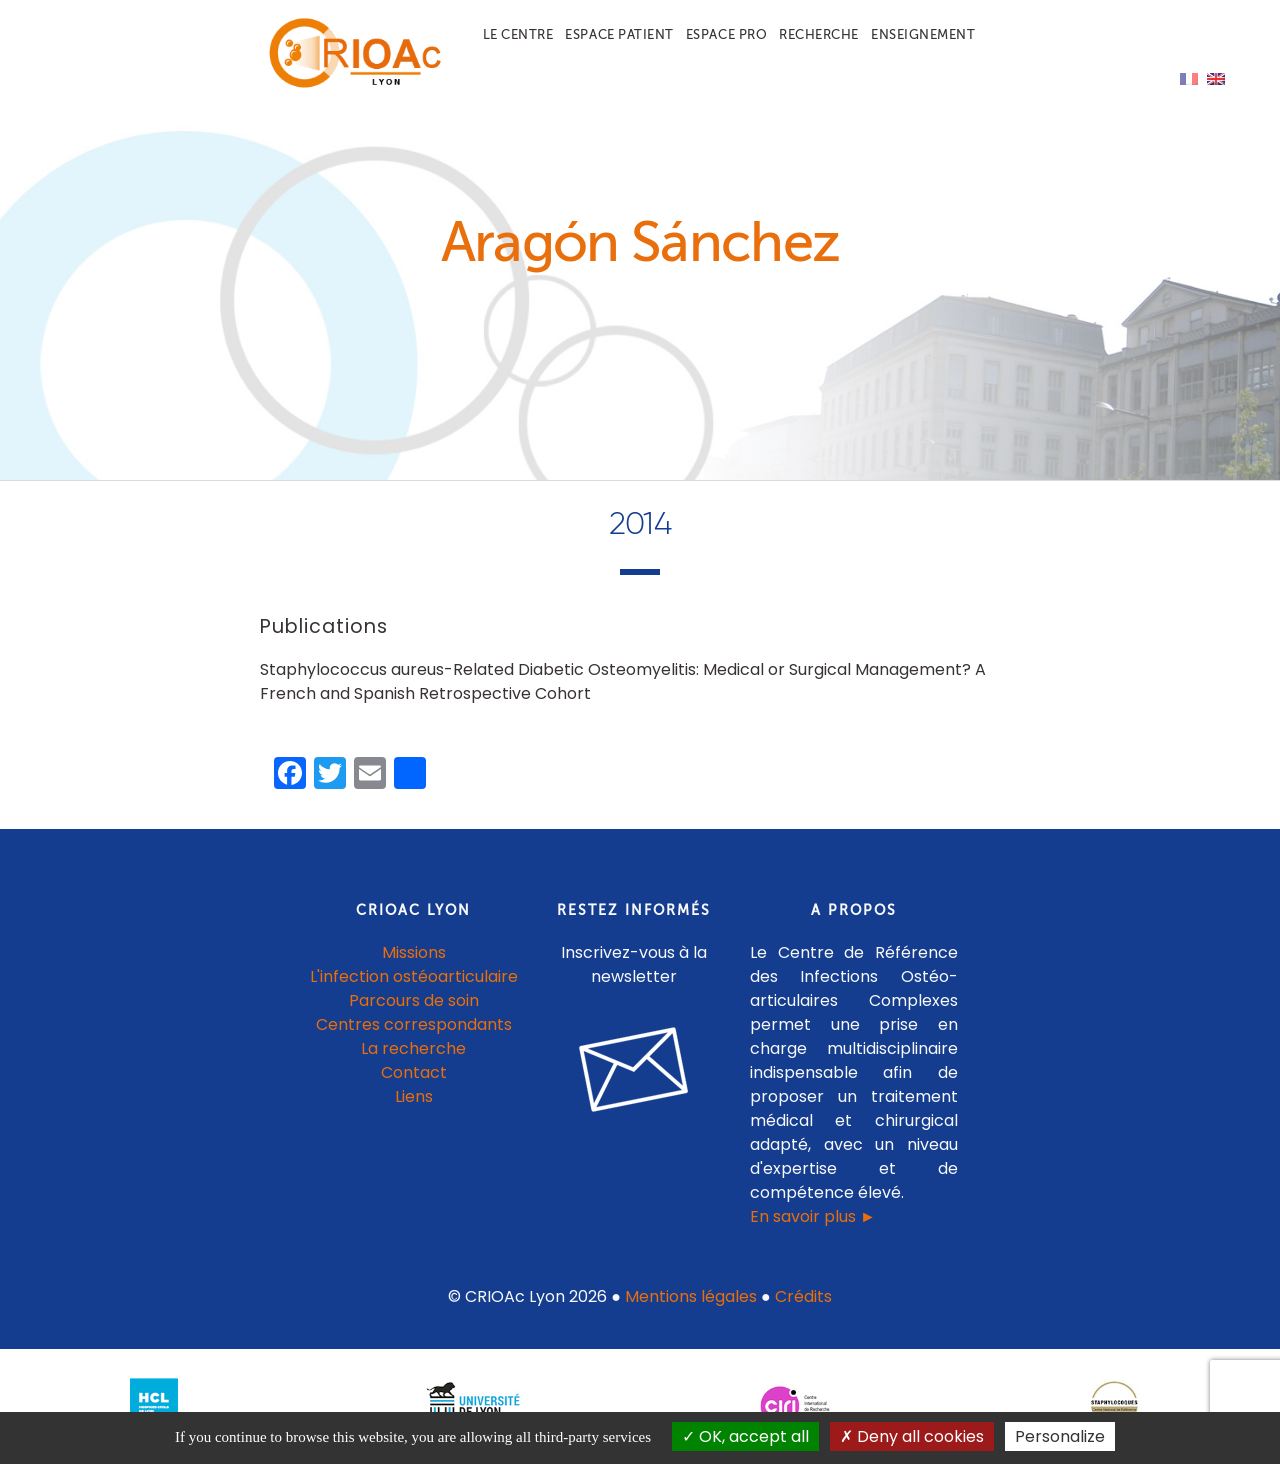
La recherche (413, 1048)
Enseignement (923, 34)
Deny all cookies (912, 1436)
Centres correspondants (414, 1024)
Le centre (518, 34)
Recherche (819, 34)
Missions (414, 952)
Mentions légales (691, 1296)
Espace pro (726, 34)
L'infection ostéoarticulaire (414, 976)
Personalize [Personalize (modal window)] (1060, 1436)
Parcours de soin (414, 1000)
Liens (414, 1096)
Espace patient (619, 34)
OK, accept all (745, 1436)
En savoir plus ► (813, 1216)
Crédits (803, 1296)
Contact (414, 1072)
